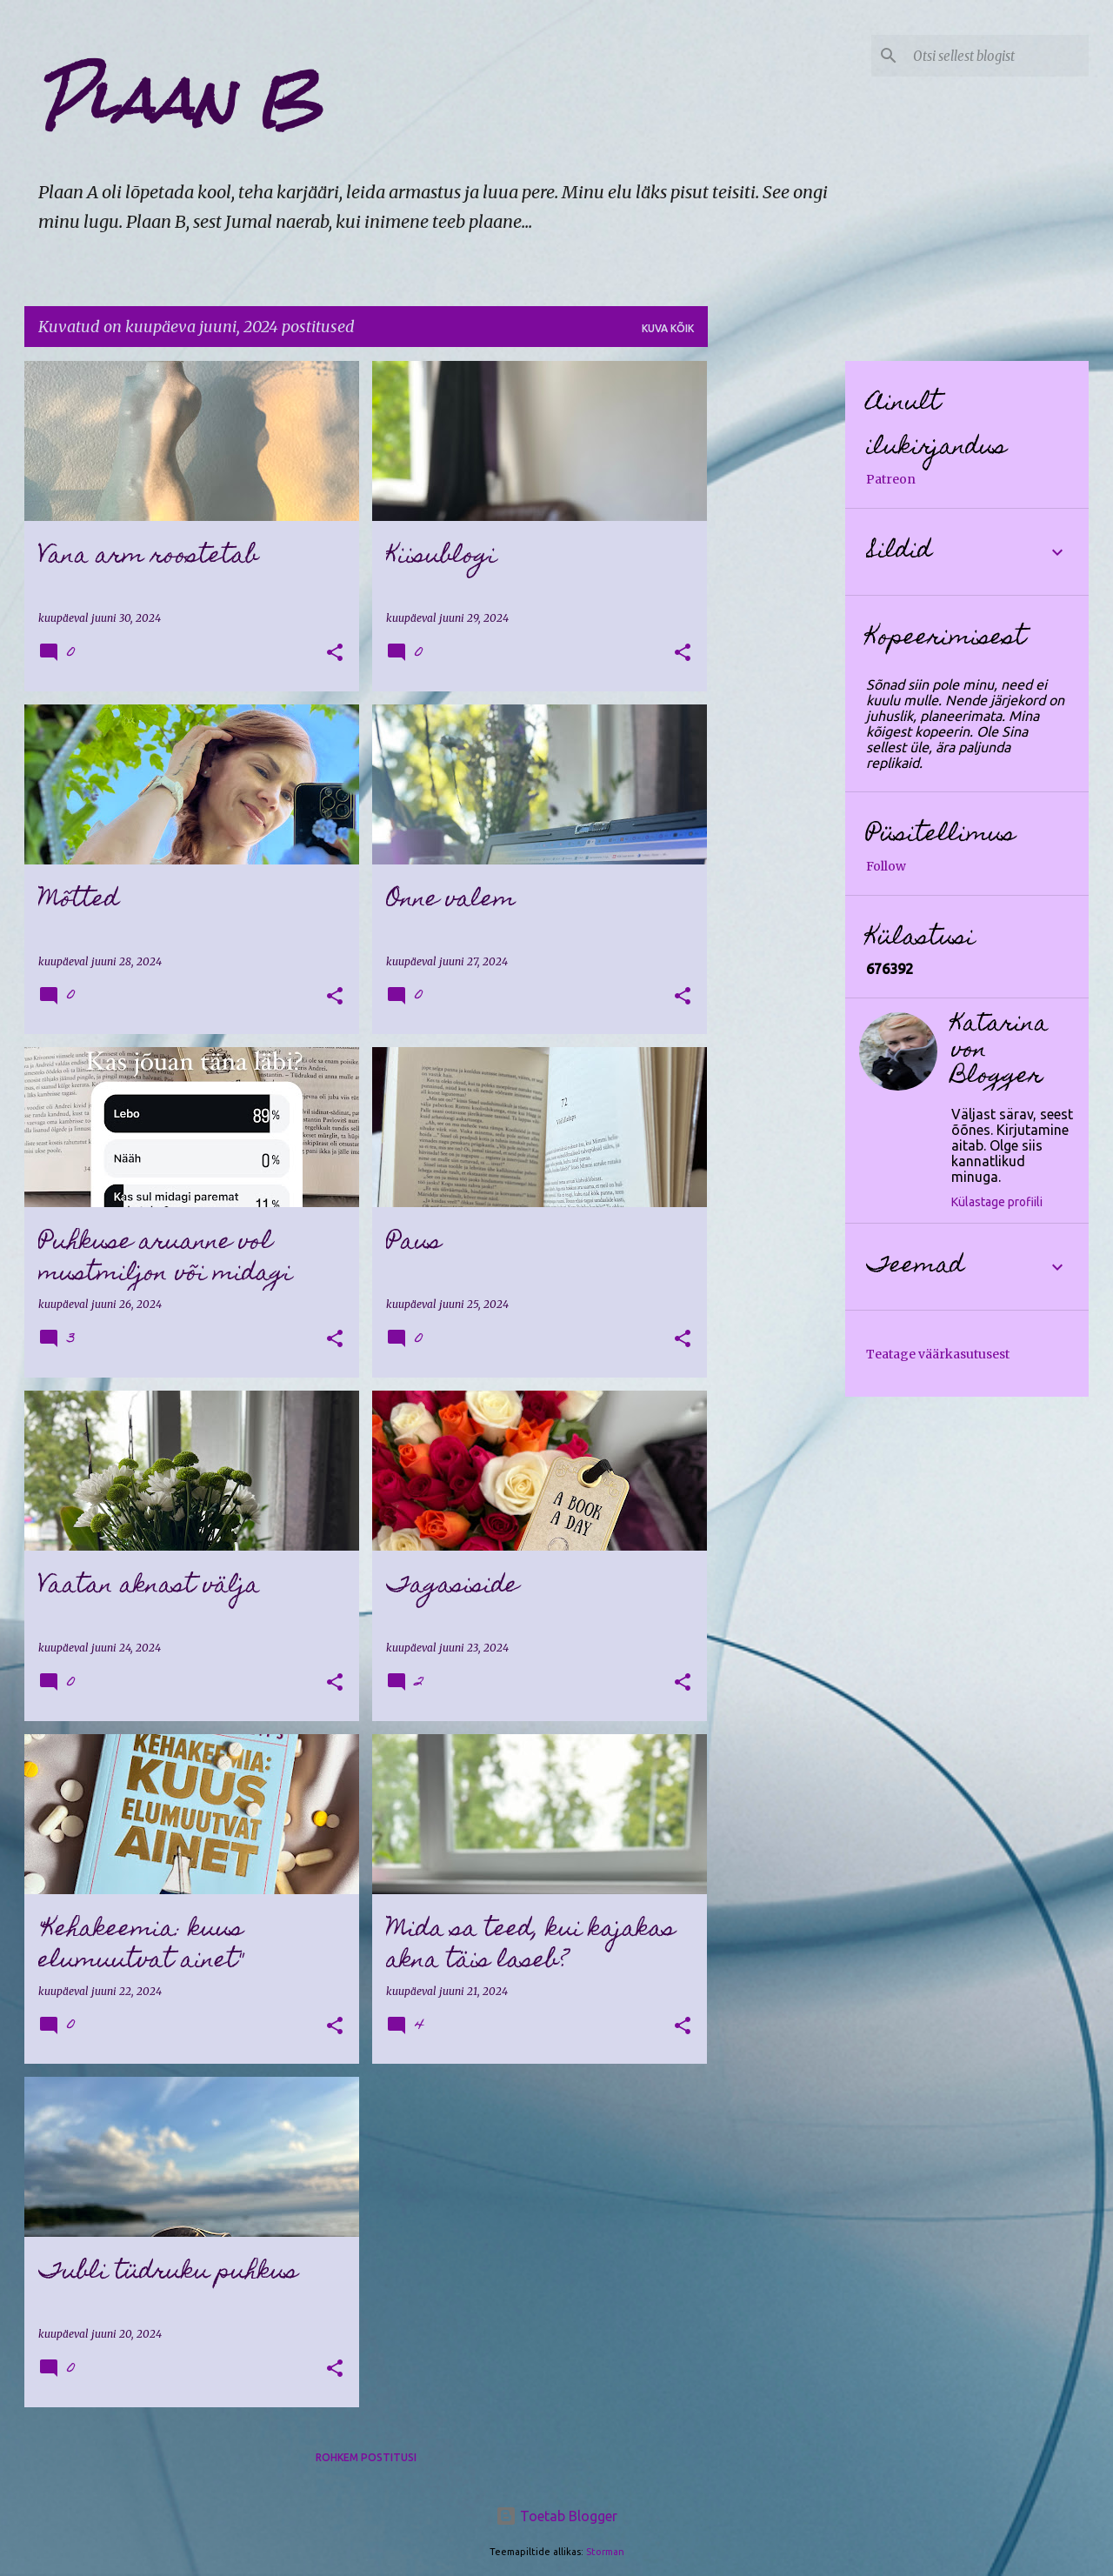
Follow (886, 866)
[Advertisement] (776, 622)
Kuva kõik (668, 328)
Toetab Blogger (556, 2516)
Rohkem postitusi (366, 2457)
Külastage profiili (997, 1202)
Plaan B (179, 99)
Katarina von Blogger (1000, 1051)
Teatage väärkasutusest (938, 1354)
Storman (605, 2551)
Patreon (891, 479)
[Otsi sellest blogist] (997, 56)
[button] (334, 653)
